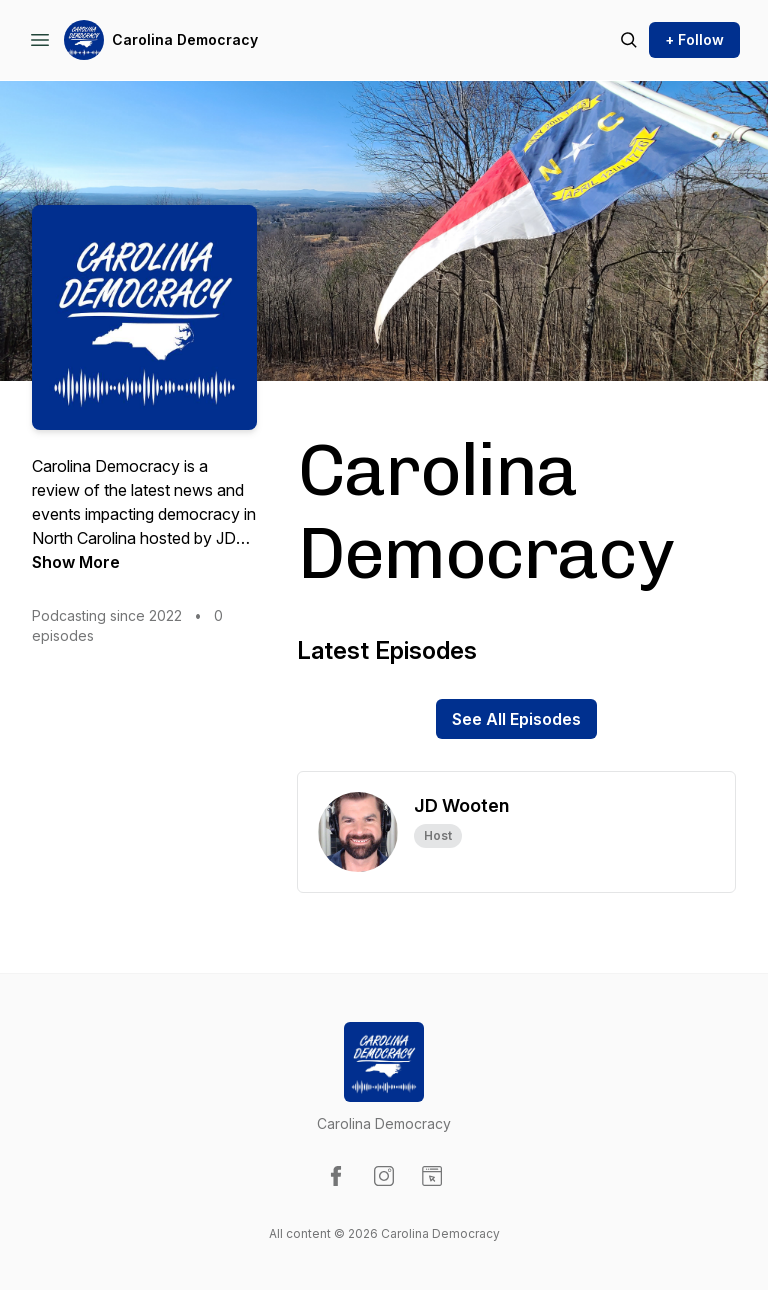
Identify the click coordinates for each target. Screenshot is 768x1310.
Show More (76, 562)
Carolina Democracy (185, 39)
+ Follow (694, 39)
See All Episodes (516, 719)
